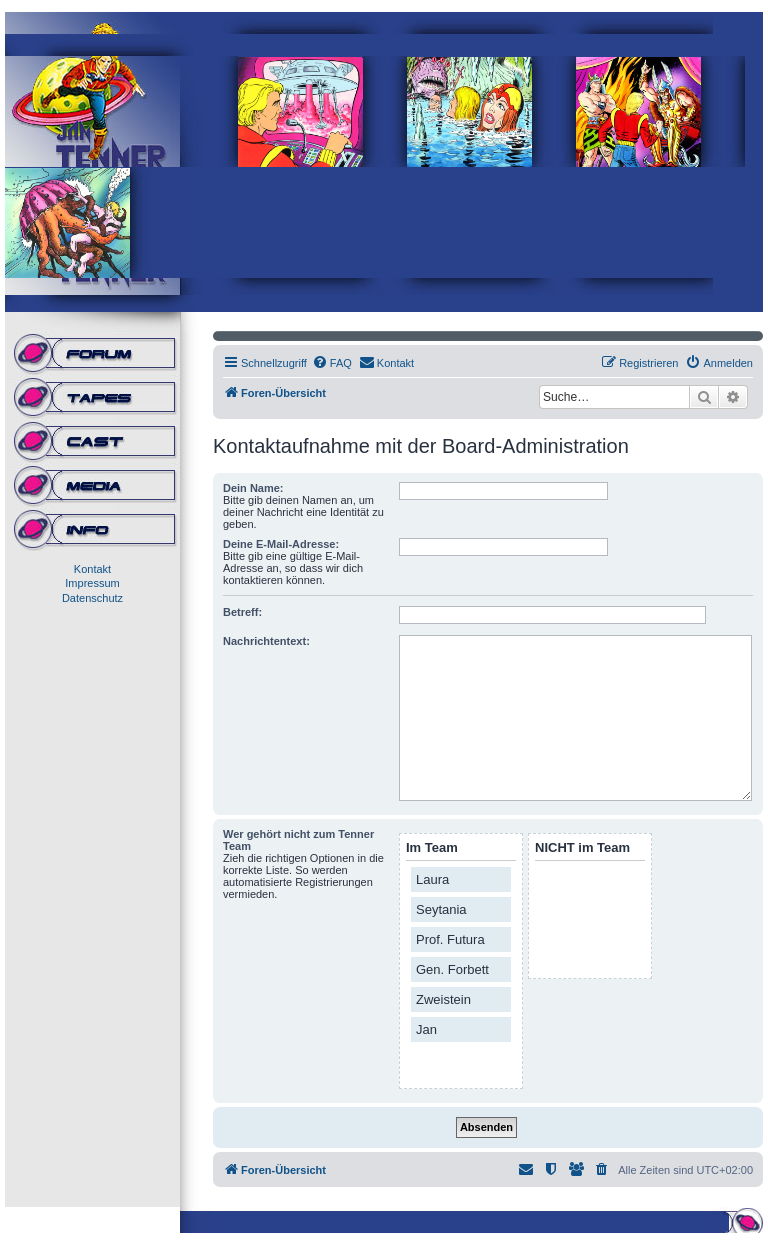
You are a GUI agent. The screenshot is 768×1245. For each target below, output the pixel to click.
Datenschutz (92, 598)
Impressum (92, 583)
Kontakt (92, 569)
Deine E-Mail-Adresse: (281, 544)
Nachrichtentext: (266, 641)
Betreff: (242, 612)
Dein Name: (253, 488)
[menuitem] (332, 363)
